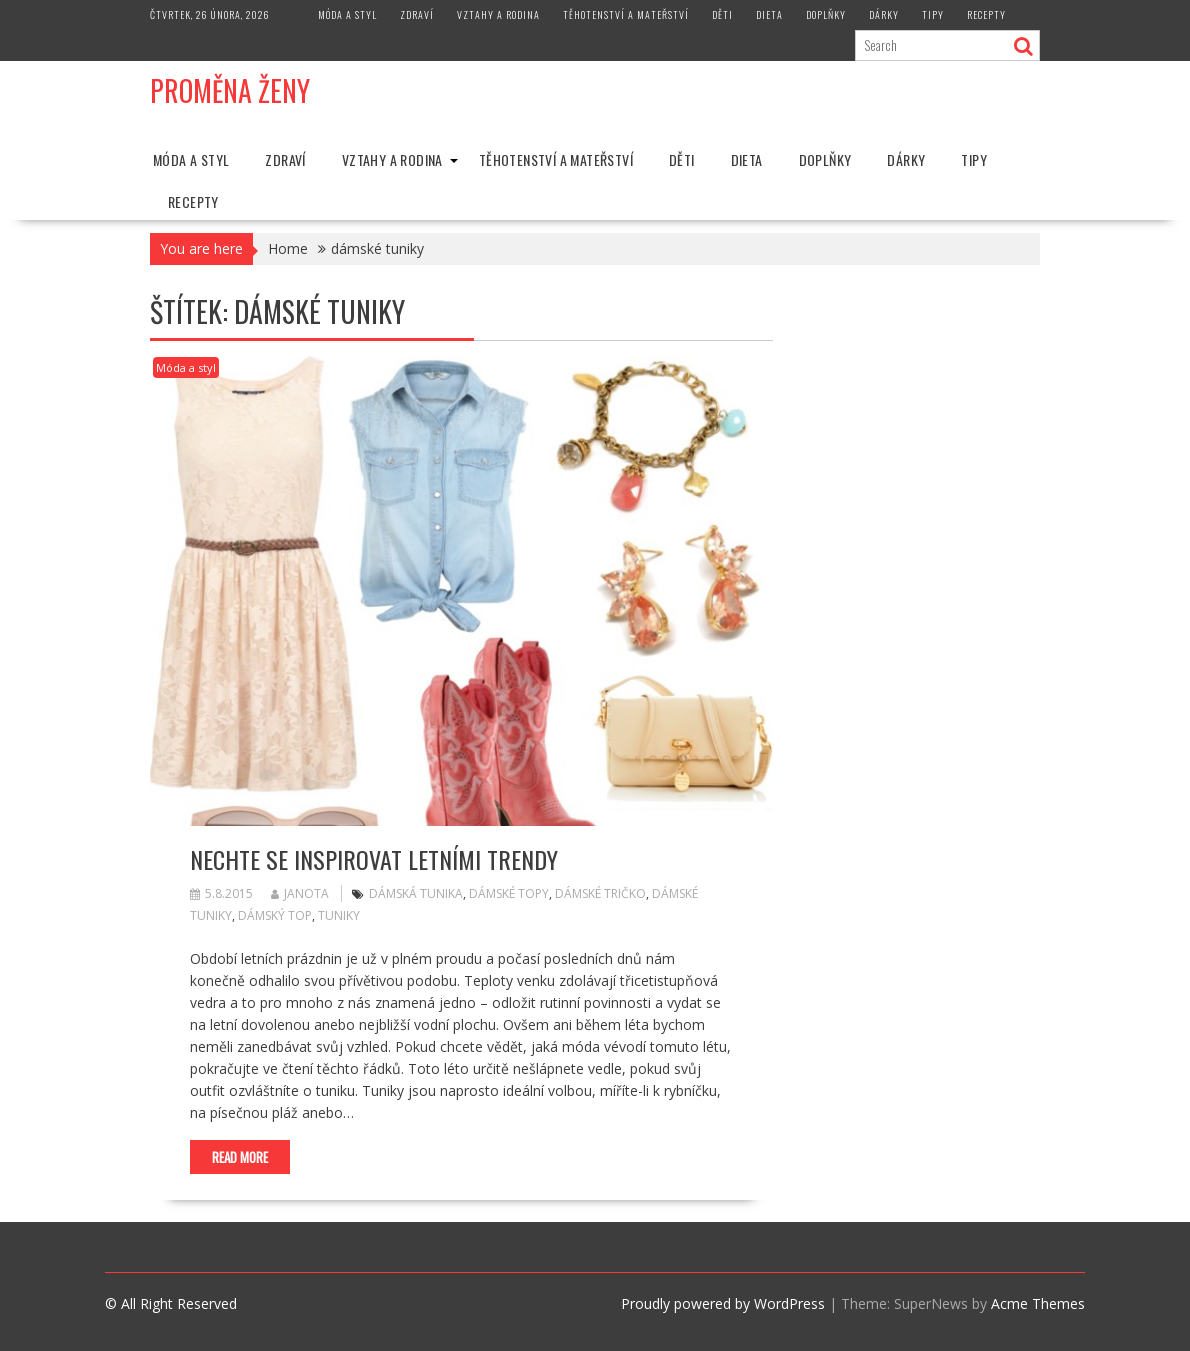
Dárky (884, 14)
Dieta (769, 14)
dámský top (275, 915)
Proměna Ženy (230, 90)
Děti (722, 14)
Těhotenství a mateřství (626, 14)
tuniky (339, 915)
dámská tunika (416, 893)
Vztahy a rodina (498, 14)
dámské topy (509, 893)
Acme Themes (1038, 1303)
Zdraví (417, 14)
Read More (240, 1157)
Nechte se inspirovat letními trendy (374, 859)
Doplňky (826, 14)
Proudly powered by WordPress (723, 1303)
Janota (300, 893)
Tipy (933, 14)
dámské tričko (600, 893)
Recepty (986, 14)
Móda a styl (347, 14)
